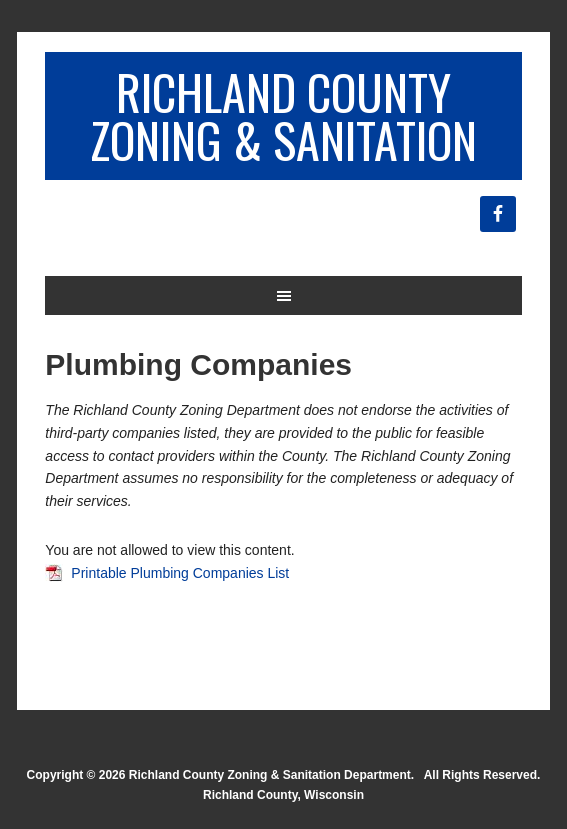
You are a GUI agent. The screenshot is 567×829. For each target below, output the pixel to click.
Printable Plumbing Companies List (180, 573)
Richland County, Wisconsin (283, 795)
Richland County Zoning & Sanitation (283, 115)
